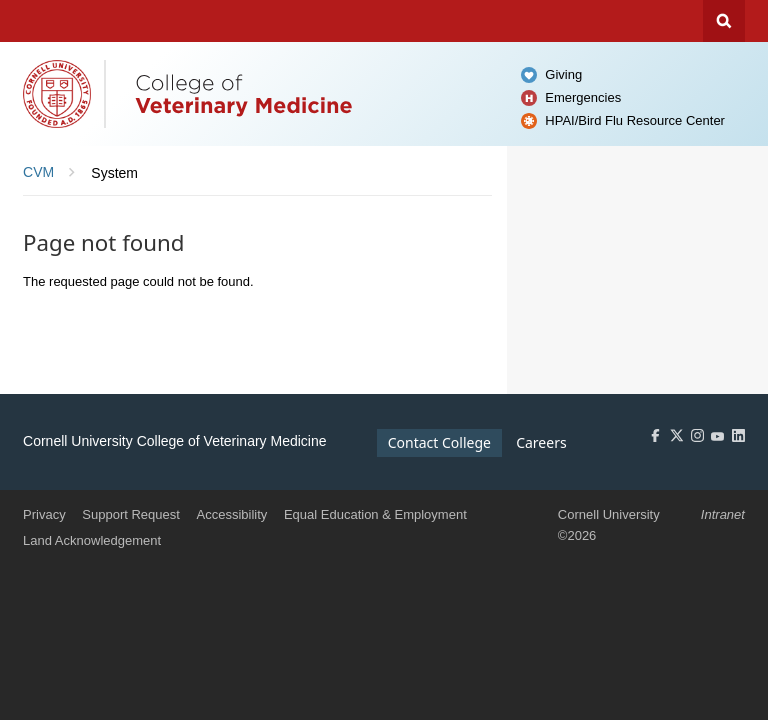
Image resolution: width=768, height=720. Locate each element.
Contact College (439, 442)
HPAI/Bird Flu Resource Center (635, 120)
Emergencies (583, 97)
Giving (563, 74)
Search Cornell (724, 21)
